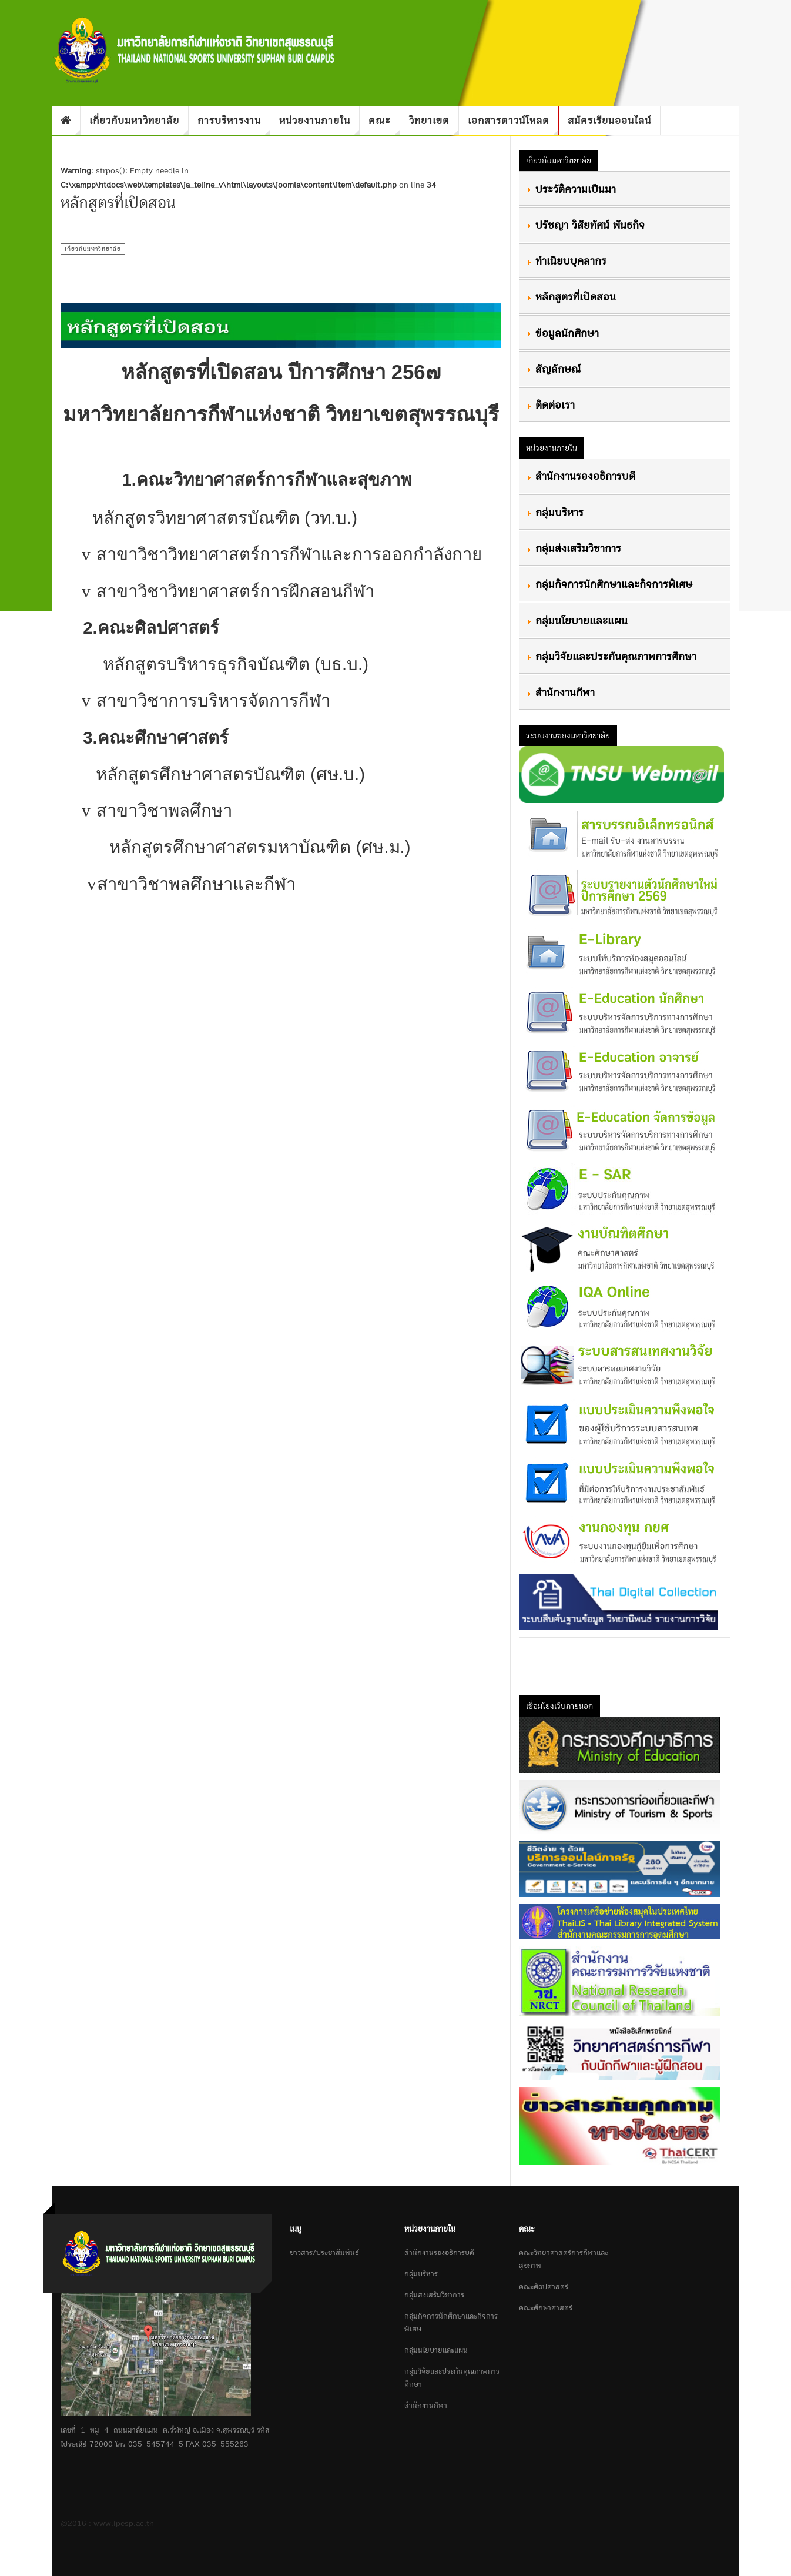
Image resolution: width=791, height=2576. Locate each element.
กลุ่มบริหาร (555, 512)
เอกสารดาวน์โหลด (513, 123)
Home (66, 120)
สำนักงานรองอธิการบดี (581, 475)
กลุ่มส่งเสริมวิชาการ (574, 548)
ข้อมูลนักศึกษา (563, 333)
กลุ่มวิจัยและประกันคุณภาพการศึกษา (611, 656)
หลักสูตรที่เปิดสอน (571, 296)
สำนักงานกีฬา (561, 692)
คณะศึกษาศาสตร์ (545, 2307)
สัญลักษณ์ (554, 368)
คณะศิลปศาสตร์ (543, 2286)
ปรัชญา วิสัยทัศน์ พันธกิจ (586, 224)
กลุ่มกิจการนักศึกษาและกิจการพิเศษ (609, 584)
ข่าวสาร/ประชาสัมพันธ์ (324, 2252)
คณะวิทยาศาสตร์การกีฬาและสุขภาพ (563, 2258)
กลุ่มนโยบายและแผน (577, 620)
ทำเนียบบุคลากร (566, 260)
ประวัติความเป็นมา (571, 189)
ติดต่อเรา (551, 404)
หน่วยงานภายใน (319, 123)
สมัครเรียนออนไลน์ (609, 120)
